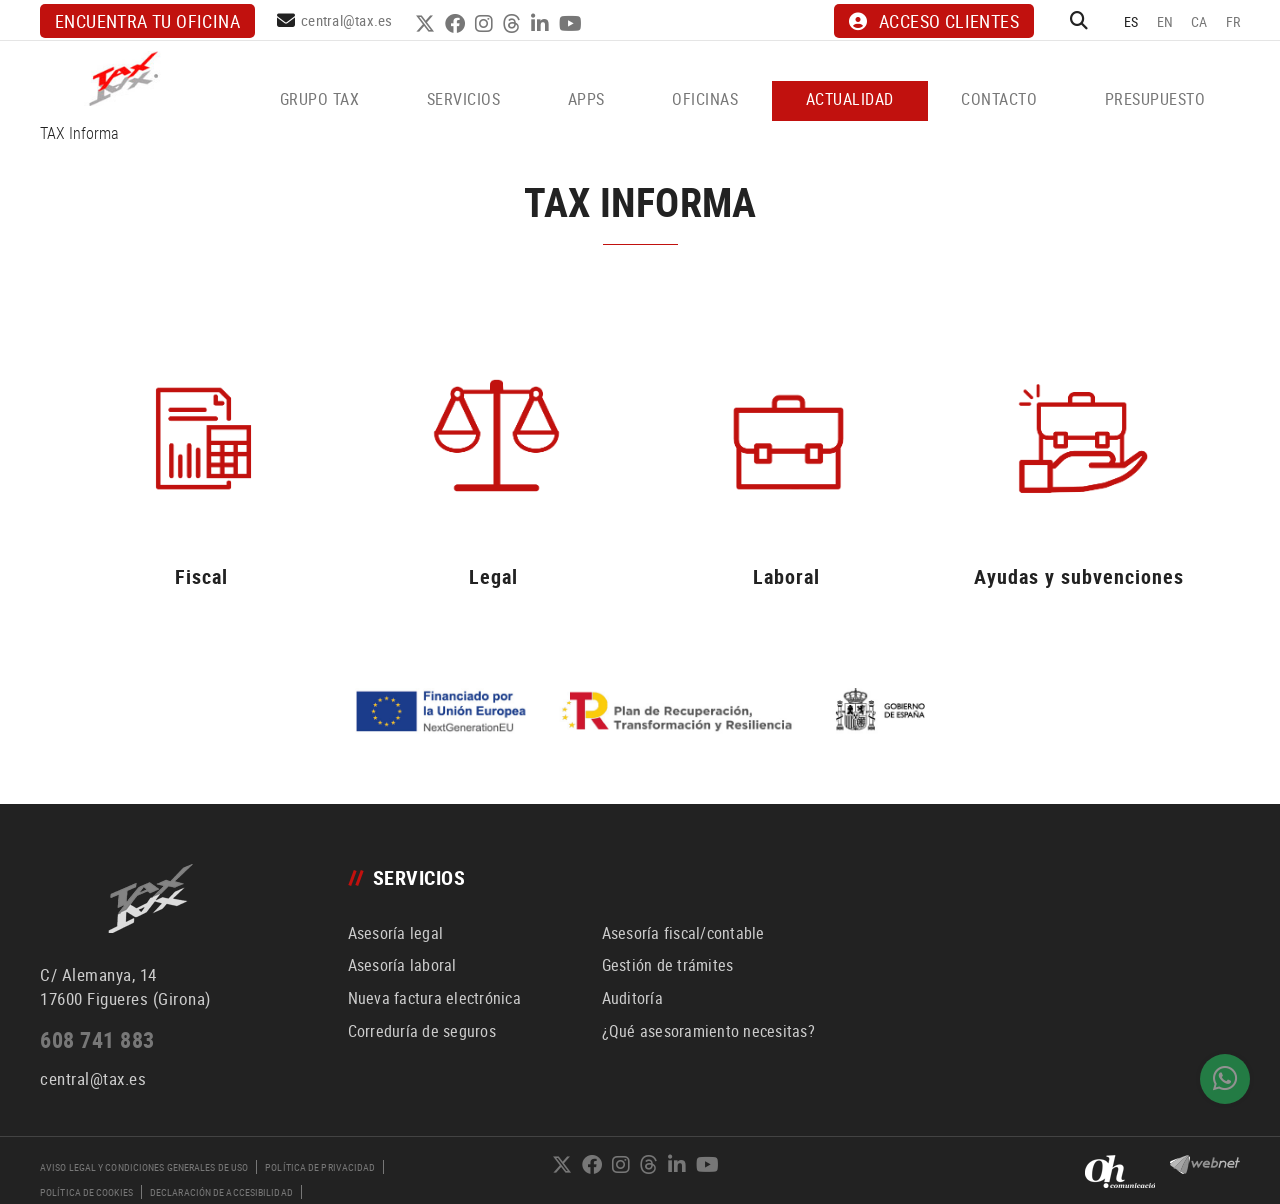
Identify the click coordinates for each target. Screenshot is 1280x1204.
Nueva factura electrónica (434, 998)
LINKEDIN (542, 24)
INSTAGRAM (486, 24)
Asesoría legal (396, 933)
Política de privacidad (320, 1167)
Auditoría (632, 998)
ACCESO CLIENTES (934, 21)
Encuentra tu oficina (147, 21)
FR (1233, 21)
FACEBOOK (457, 24)
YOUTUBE (573, 24)
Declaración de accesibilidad (221, 1192)
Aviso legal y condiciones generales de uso (144, 1167)
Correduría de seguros (422, 1031)
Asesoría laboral (402, 965)
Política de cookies (86, 1192)
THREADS (514, 24)
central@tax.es (347, 20)
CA (1199, 21)
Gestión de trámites (668, 965)
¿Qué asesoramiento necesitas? (708, 1031)
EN (1165, 21)
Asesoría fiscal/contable (683, 933)
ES (1131, 21)
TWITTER (427, 24)
